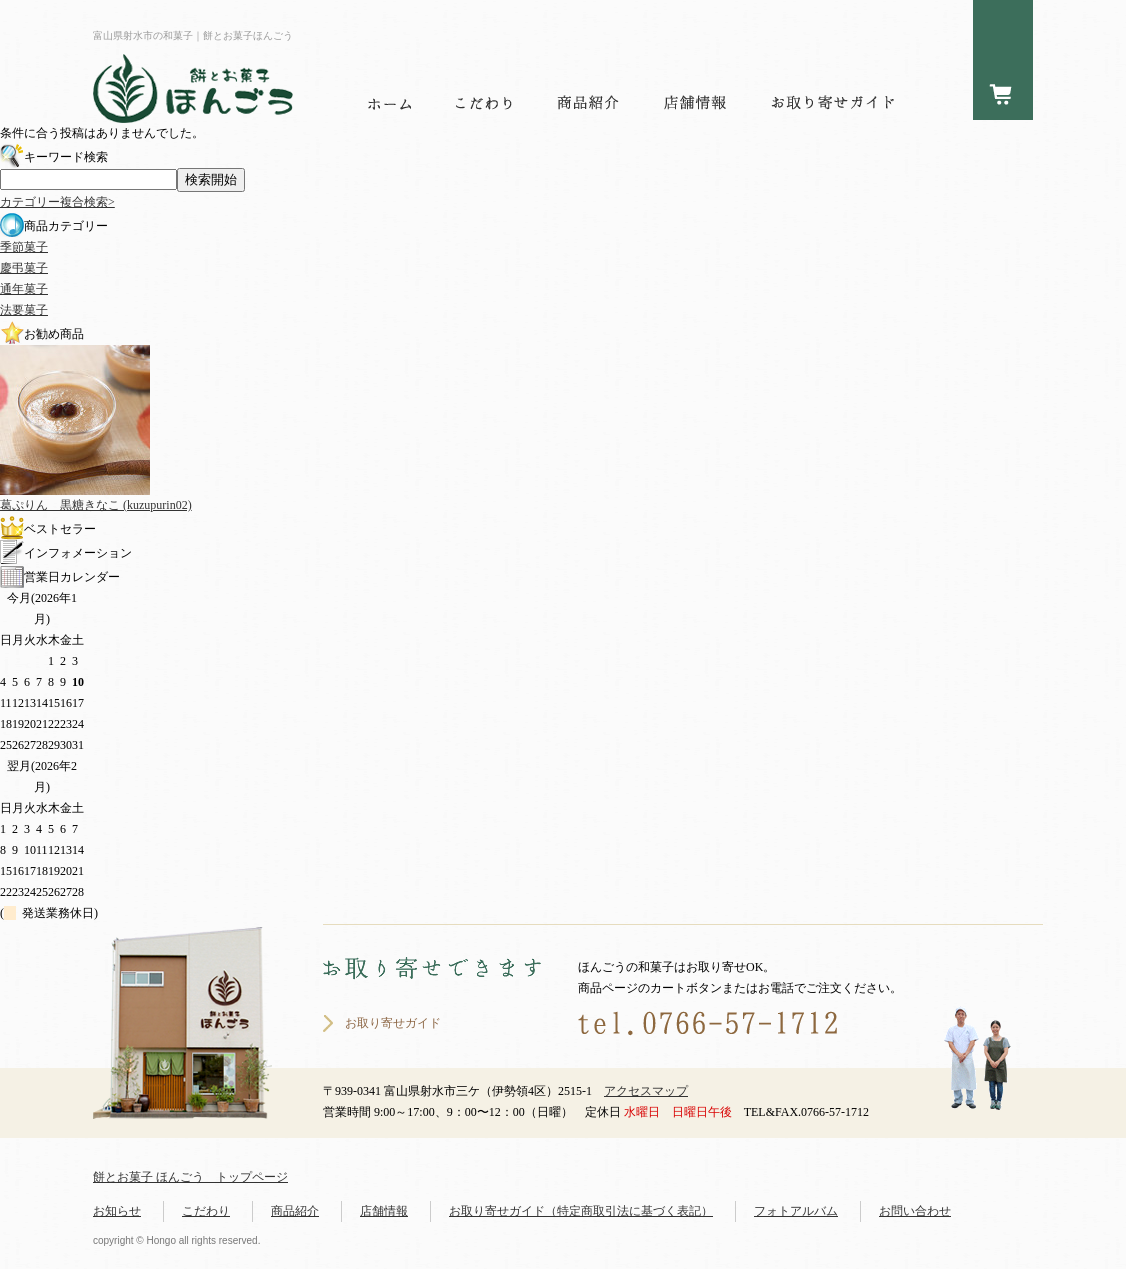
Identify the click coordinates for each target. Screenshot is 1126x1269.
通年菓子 (24, 289)
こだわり (206, 1211)
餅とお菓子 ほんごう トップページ (190, 1177)
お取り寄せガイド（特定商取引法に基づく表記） (581, 1211)
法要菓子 (24, 310)
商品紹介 (295, 1211)
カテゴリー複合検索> (57, 202)
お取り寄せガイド (393, 1023)
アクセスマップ (646, 1091)
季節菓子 (24, 247)
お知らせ (117, 1211)
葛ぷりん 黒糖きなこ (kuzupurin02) (96, 505)
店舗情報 (384, 1211)
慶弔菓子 (24, 268)
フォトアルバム (796, 1211)
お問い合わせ (915, 1211)
